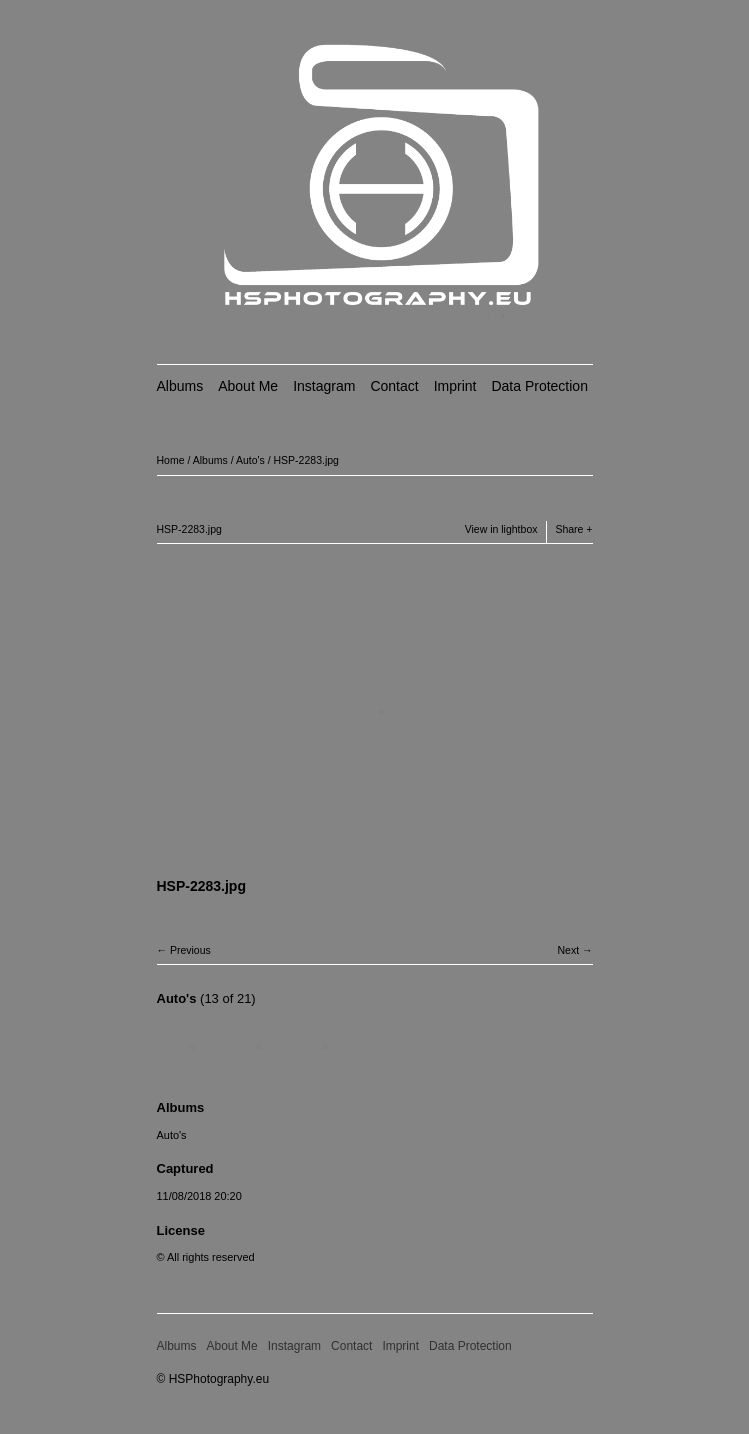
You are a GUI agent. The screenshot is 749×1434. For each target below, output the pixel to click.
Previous (190, 950)
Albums (180, 386)
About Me (248, 386)
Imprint (455, 386)
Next (568, 950)
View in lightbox (501, 529)
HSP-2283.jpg (306, 460)
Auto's (250, 460)
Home (171, 460)
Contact (394, 386)
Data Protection (539, 386)
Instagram (324, 386)
